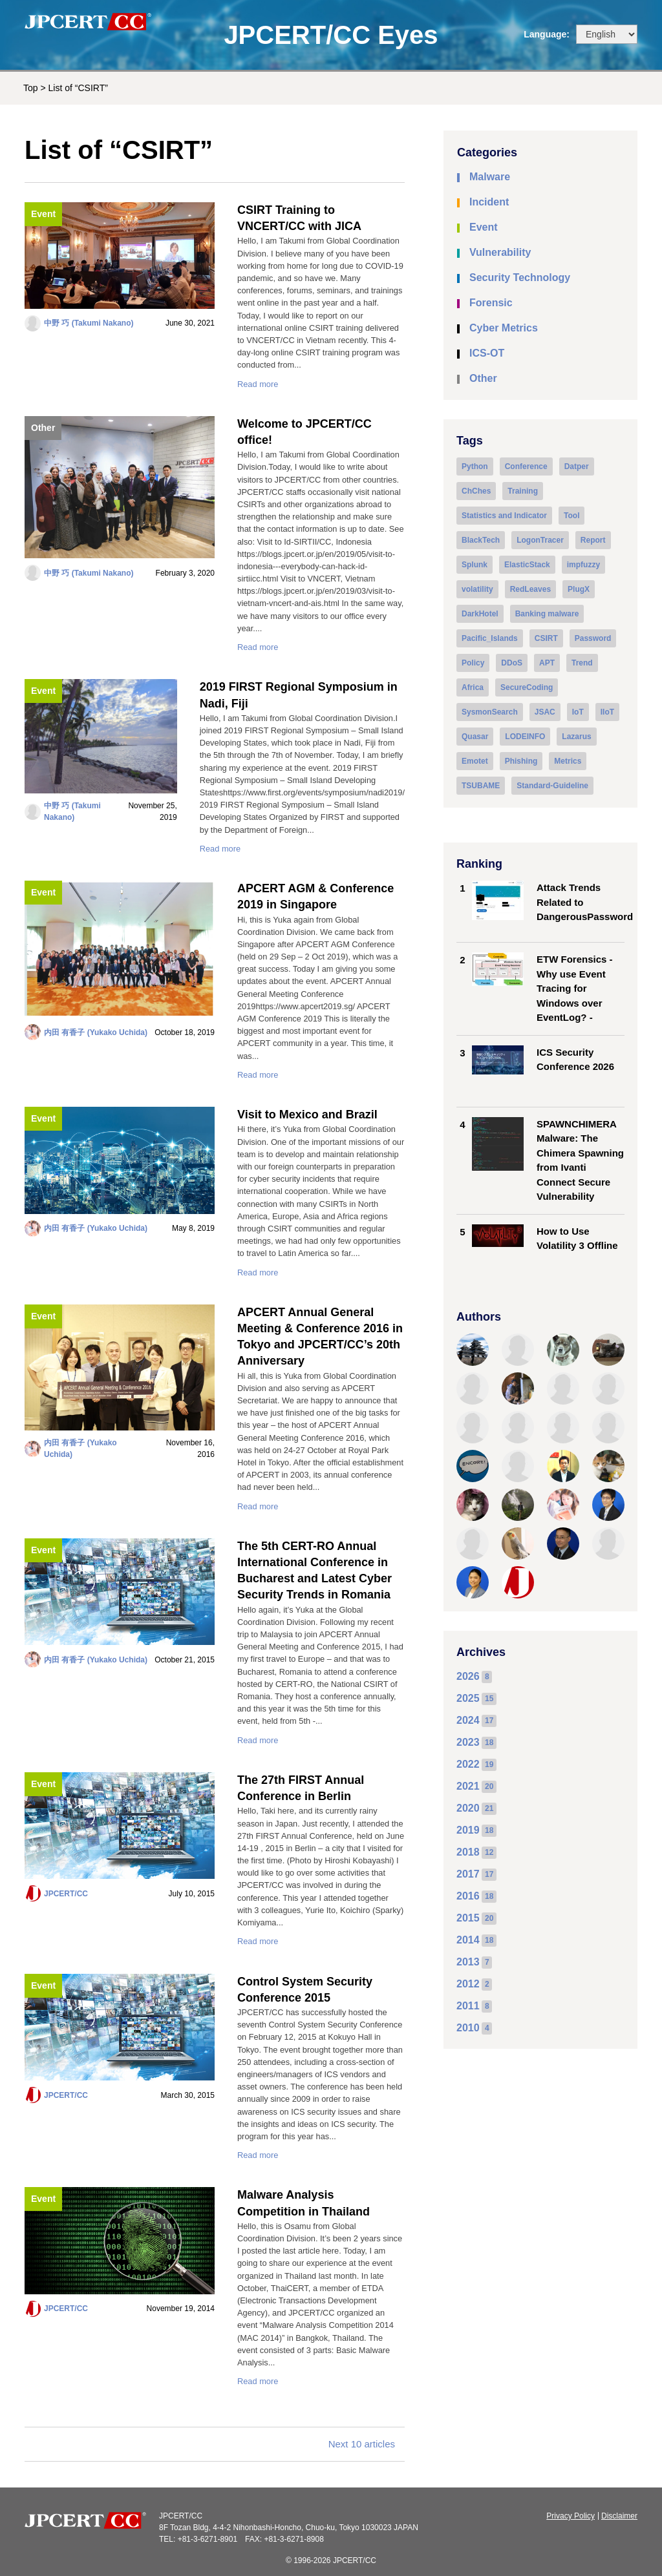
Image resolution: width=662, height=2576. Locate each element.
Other (43, 428)
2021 (468, 1786)
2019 (468, 1830)
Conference (526, 466)
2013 (468, 1961)
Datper (576, 466)
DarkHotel (480, 613)
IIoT (607, 712)
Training (522, 491)
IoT (578, 712)
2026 (468, 1676)
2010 (468, 2027)
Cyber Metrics (503, 327)
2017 (468, 1874)
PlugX (579, 589)
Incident (489, 201)
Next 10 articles (361, 2443)
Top (30, 88)
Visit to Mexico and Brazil (307, 1114)
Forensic (491, 302)
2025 (468, 1698)
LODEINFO (525, 736)
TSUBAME (481, 785)
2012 (468, 1983)
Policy (473, 662)
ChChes (476, 491)
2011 (468, 2005)
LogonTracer (540, 540)
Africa (473, 687)
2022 (468, 1764)
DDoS (511, 662)
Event (43, 214)
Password (593, 638)
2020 (468, 1808)
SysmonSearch (490, 712)
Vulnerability (500, 252)
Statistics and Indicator (504, 515)
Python (475, 466)
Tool (571, 515)
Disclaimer (619, 2515)
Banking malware (547, 613)
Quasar (475, 736)
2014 (468, 1939)
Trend (582, 662)
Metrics (567, 761)
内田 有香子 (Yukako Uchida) (95, 1032)
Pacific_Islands (490, 638)
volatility (477, 589)
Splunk (474, 564)
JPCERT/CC (66, 1893)
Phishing (521, 761)
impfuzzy (583, 564)
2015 (468, 1917)
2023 (468, 1742)
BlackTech (481, 540)
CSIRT (546, 638)
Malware (489, 176)
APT (547, 662)
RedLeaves (530, 589)
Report (593, 540)
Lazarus (576, 736)
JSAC (545, 712)
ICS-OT (486, 353)
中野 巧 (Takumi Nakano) (88, 323)
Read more (257, 384)
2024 (468, 1720)
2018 (468, 1852)
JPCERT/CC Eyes (331, 35)
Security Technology (519, 277)
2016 (468, 1895)
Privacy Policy (570, 2515)
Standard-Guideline (552, 785)
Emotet (475, 761)
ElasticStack (527, 564)
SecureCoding (526, 687)
